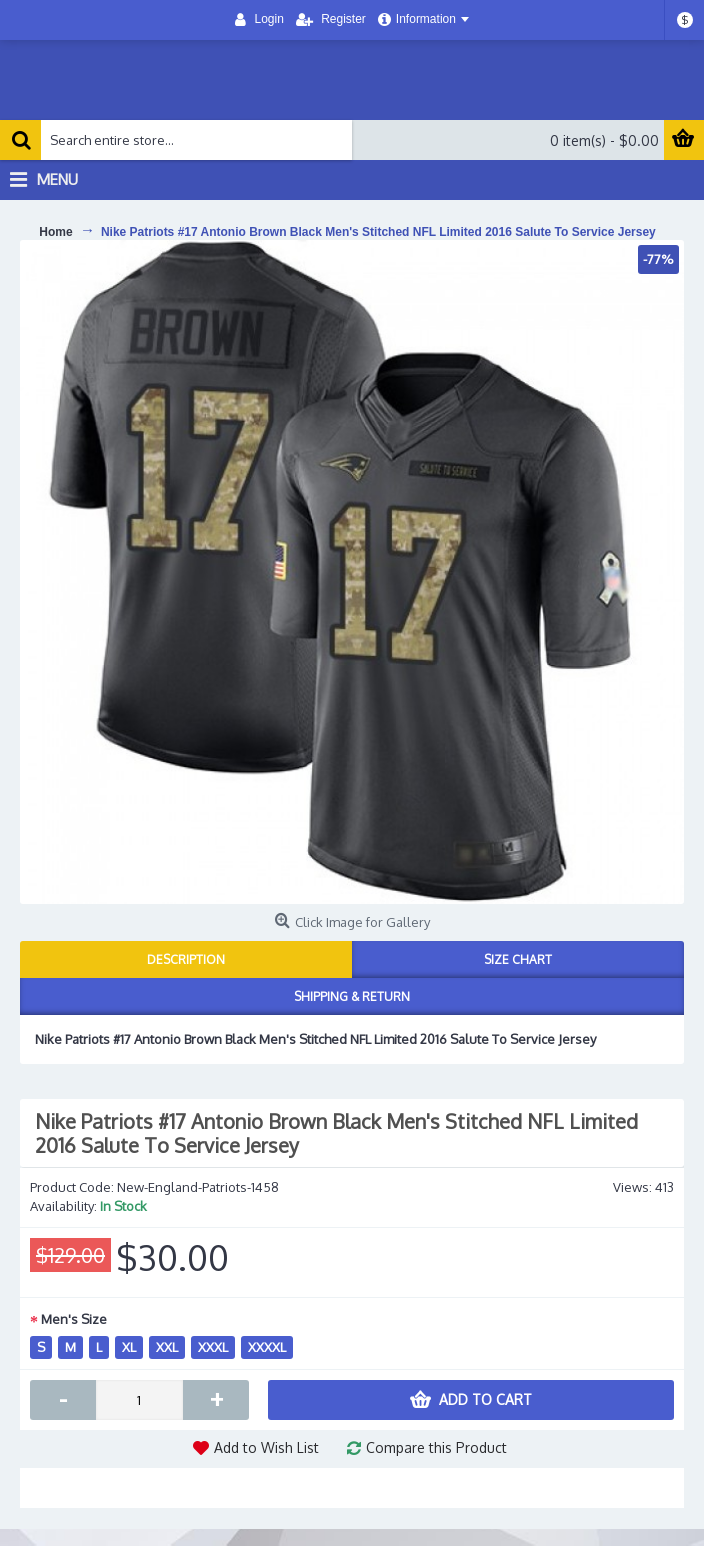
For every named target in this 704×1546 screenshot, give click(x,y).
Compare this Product (436, 1447)
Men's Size (74, 1319)
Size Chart (518, 959)
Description (186, 959)
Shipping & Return (352, 996)
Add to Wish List (266, 1447)
